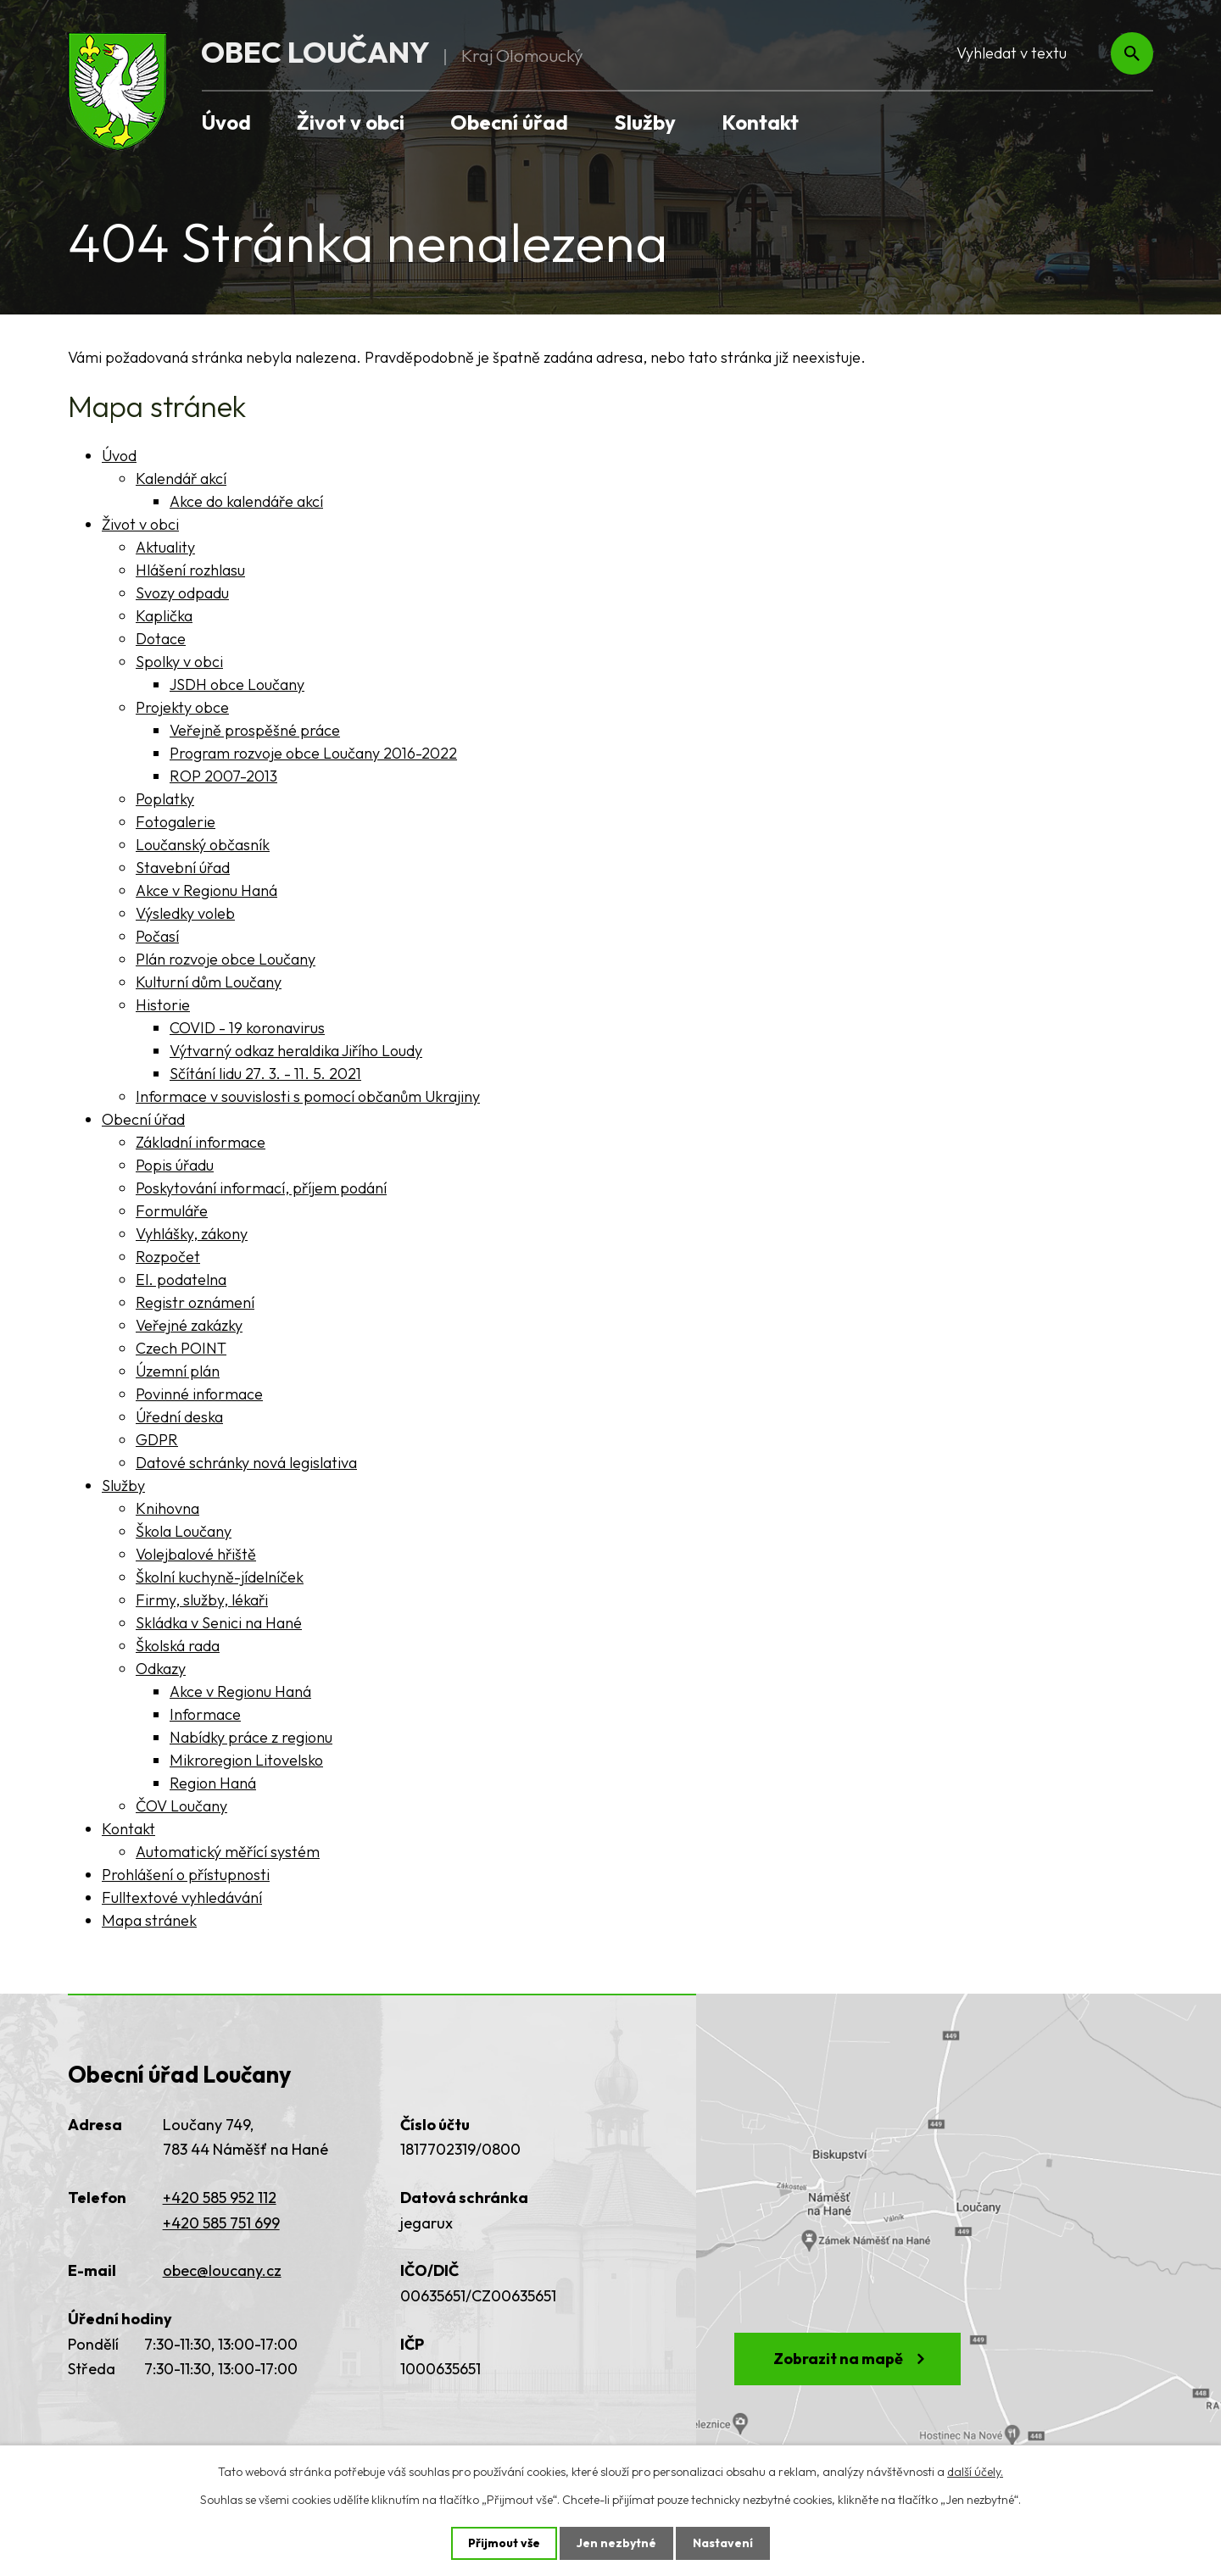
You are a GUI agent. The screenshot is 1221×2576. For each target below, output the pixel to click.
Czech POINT (181, 1348)
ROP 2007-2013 (223, 776)
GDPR (157, 1439)
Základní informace (200, 1142)
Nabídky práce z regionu (251, 1737)
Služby (645, 122)
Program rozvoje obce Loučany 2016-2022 (313, 753)
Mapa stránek (149, 1920)
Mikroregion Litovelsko (246, 1760)
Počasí (157, 936)
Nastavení (723, 2543)
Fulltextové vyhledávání (182, 1897)
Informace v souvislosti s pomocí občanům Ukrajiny (308, 1096)
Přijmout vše (504, 2543)
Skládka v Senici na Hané (219, 1623)
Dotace (161, 638)
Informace (205, 1714)
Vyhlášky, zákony (192, 1233)
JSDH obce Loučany (237, 684)
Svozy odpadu (182, 593)
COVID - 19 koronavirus (247, 1028)
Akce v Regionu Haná (206, 890)
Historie (163, 1005)
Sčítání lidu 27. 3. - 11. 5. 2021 (265, 1073)
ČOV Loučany (181, 1806)
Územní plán (178, 1371)
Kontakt (760, 122)
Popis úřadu (175, 1165)
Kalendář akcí (181, 478)
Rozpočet (168, 1256)
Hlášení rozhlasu (190, 570)
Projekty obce (182, 707)
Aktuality (165, 547)
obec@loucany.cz (222, 2270)
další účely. (975, 2471)
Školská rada (178, 1645)
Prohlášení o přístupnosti (186, 1874)
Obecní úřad (509, 122)
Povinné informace (199, 1394)
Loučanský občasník (203, 844)
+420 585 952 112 (219, 2197)
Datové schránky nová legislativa (246, 1462)
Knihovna (167, 1508)
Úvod (226, 122)
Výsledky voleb (185, 913)
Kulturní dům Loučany (209, 982)
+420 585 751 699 (221, 2223)
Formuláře (172, 1211)
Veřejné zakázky (189, 1325)
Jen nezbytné (616, 2543)
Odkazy (161, 1668)
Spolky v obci (179, 661)
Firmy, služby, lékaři (202, 1600)
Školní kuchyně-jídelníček (220, 1577)
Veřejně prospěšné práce (255, 730)
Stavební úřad (183, 867)
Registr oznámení (195, 1302)
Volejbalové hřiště (196, 1554)
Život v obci (350, 122)
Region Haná (213, 1783)
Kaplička (164, 616)
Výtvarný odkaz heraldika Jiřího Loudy (296, 1050)
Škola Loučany (183, 1531)
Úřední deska (179, 1417)
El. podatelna (181, 1279)
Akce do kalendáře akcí (246, 501)
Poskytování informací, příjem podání (261, 1188)
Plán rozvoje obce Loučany (225, 959)
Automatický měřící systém (228, 1851)
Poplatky (165, 799)
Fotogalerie (175, 822)
